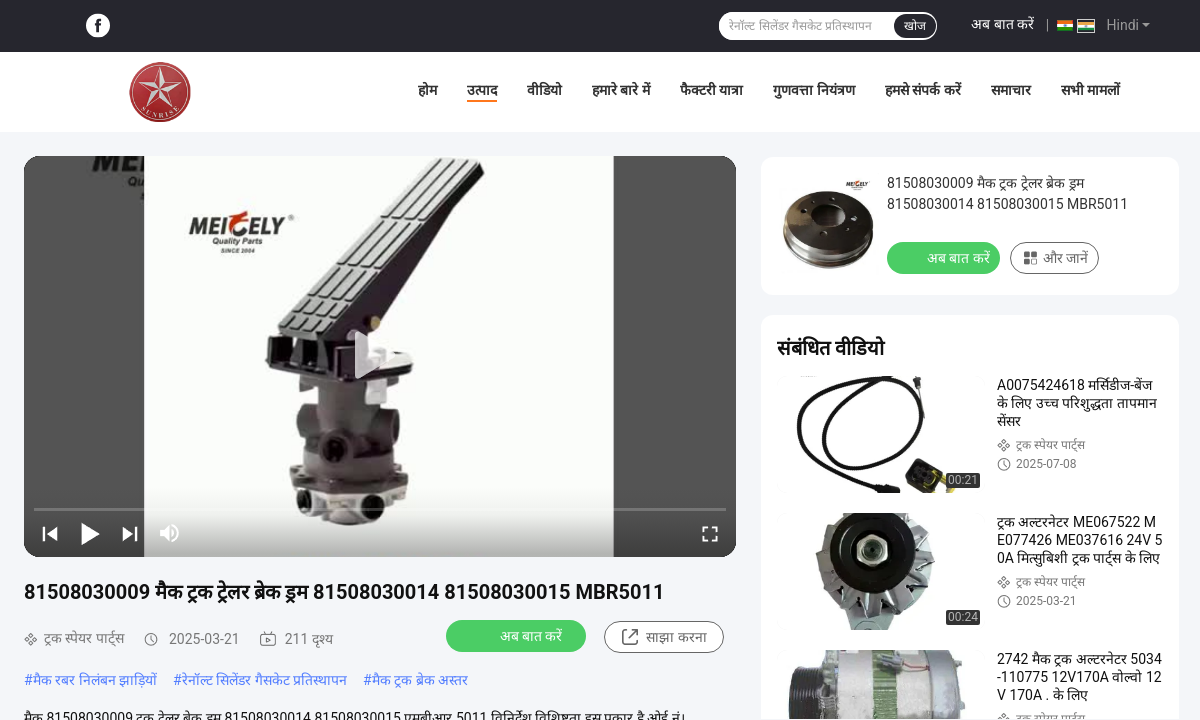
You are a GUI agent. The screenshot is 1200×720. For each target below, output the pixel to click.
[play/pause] (90, 533)
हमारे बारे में (621, 90)
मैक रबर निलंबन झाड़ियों (95, 680)
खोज (915, 26)
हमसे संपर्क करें (923, 90)
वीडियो (544, 90)
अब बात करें (1002, 24)
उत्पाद (482, 90)
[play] (380, 356)
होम (427, 90)
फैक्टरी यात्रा (711, 90)
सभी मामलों (1090, 90)
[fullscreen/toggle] (710, 533)
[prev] (50, 533)
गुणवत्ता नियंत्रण (813, 90)
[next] (130, 533)
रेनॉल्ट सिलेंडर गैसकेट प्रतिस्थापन (264, 680)
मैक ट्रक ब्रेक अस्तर (420, 680)
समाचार (1011, 90)
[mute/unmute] (170, 533)
